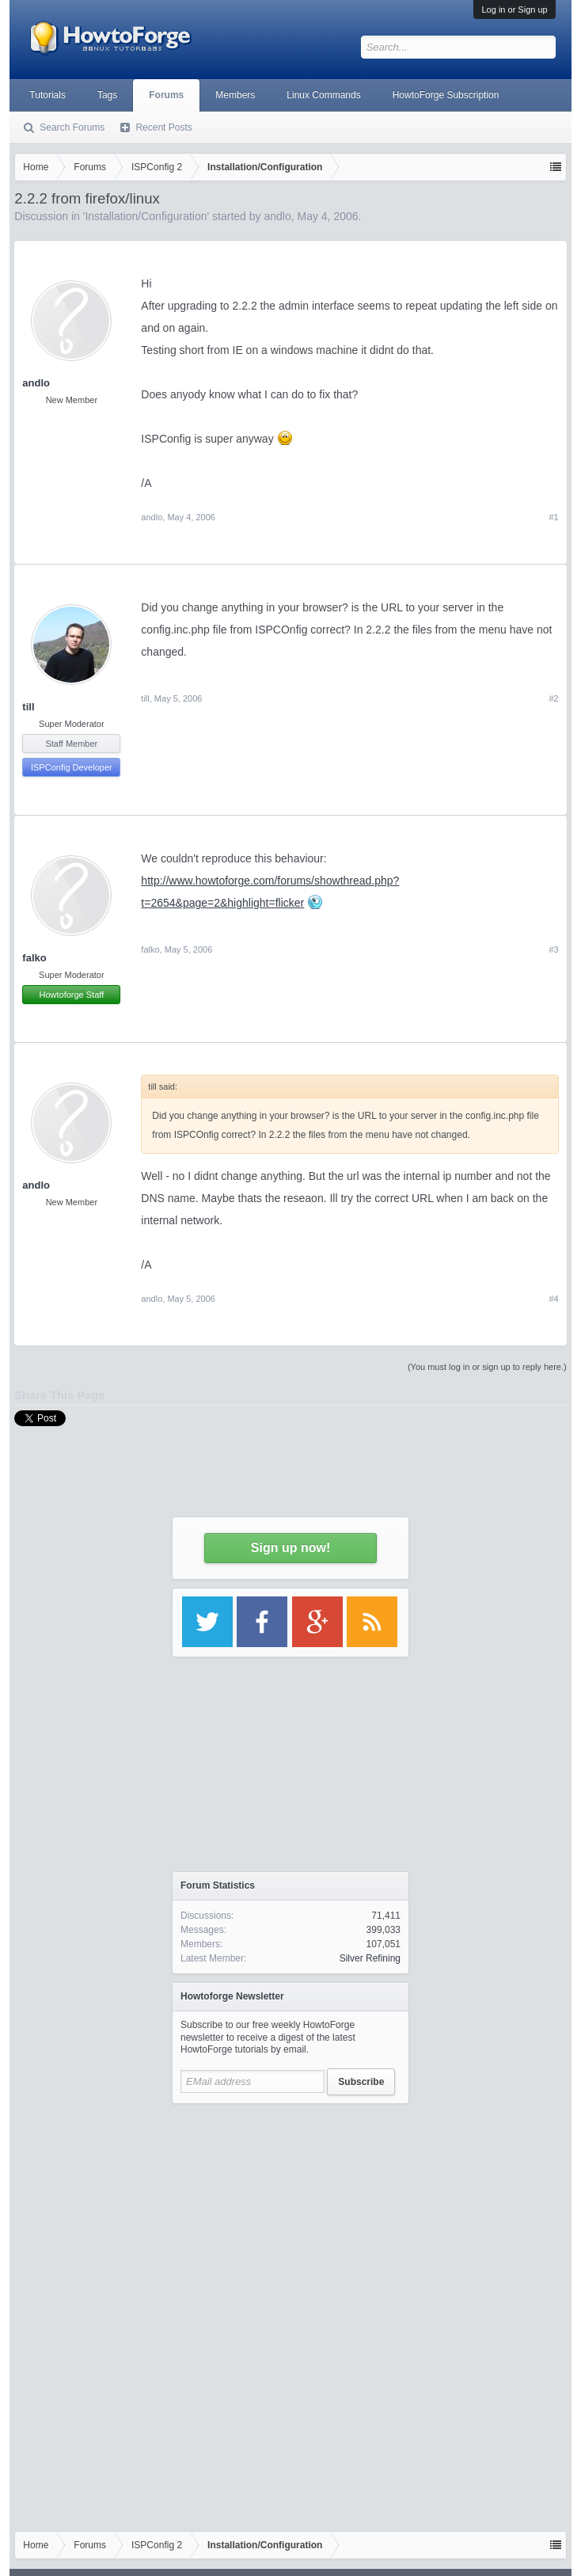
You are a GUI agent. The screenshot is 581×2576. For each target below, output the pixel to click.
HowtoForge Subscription (446, 95)
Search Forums (72, 127)
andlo (36, 383)
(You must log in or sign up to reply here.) (487, 1367)
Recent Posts (163, 127)
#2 (553, 698)
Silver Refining (370, 1958)
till (28, 707)
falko (34, 958)
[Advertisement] (290, 2211)
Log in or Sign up (514, 9)
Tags (107, 95)
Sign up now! (290, 1547)
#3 (553, 949)
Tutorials (47, 95)
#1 (553, 517)
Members (235, 95)
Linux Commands (323, 95)
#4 (553, 1298)
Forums (166, 95)
